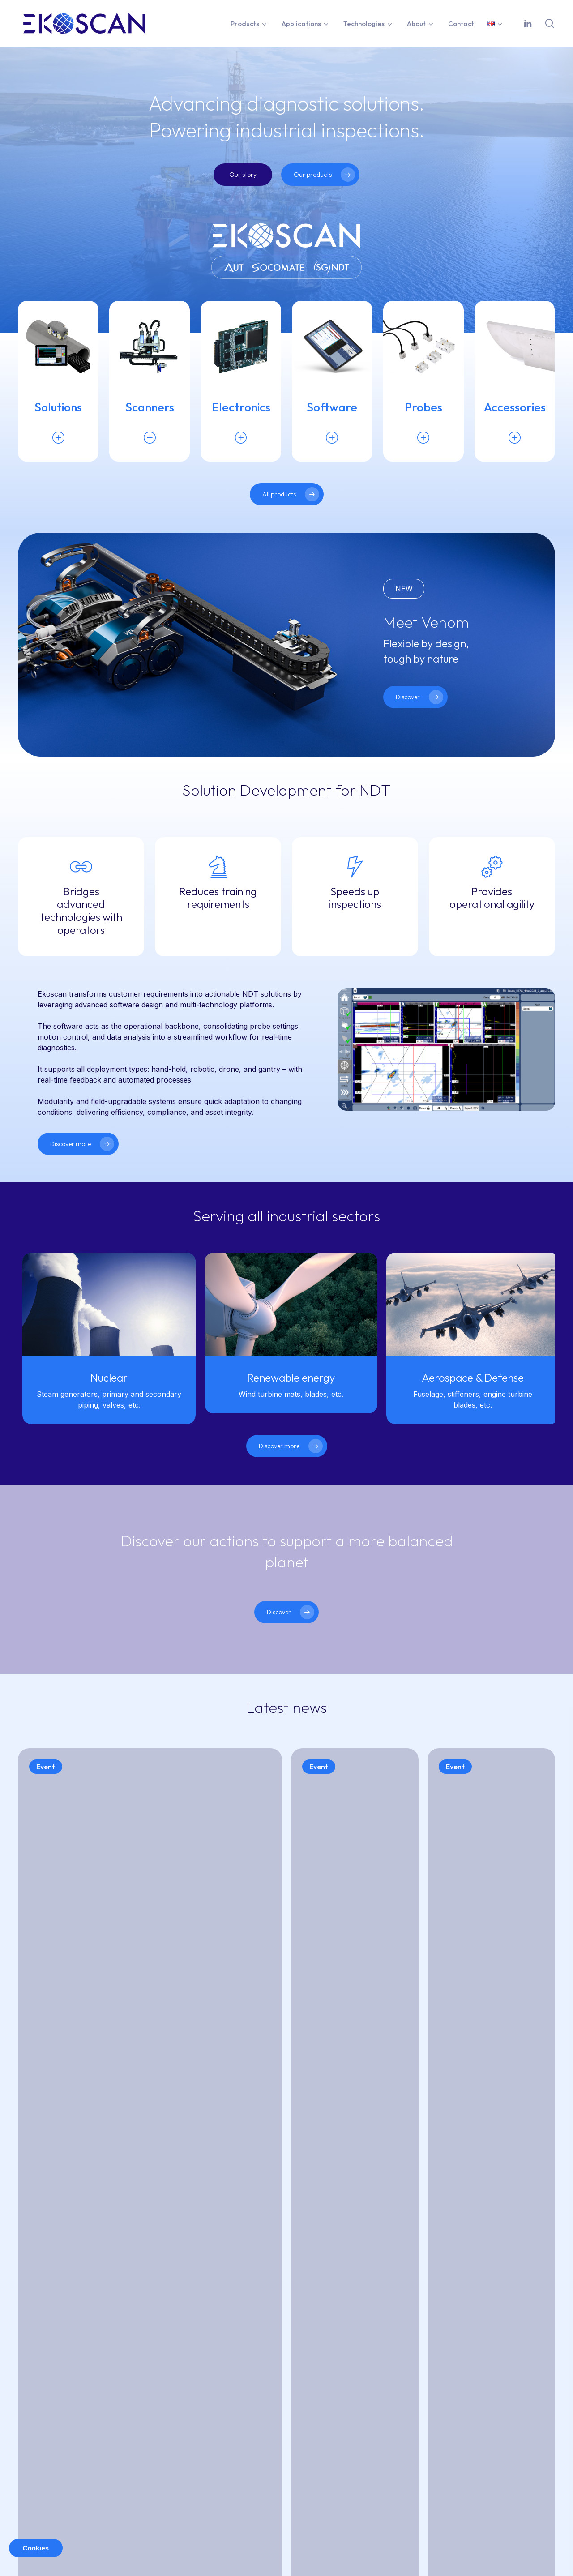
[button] (243, 174)
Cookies (36, 2548)
